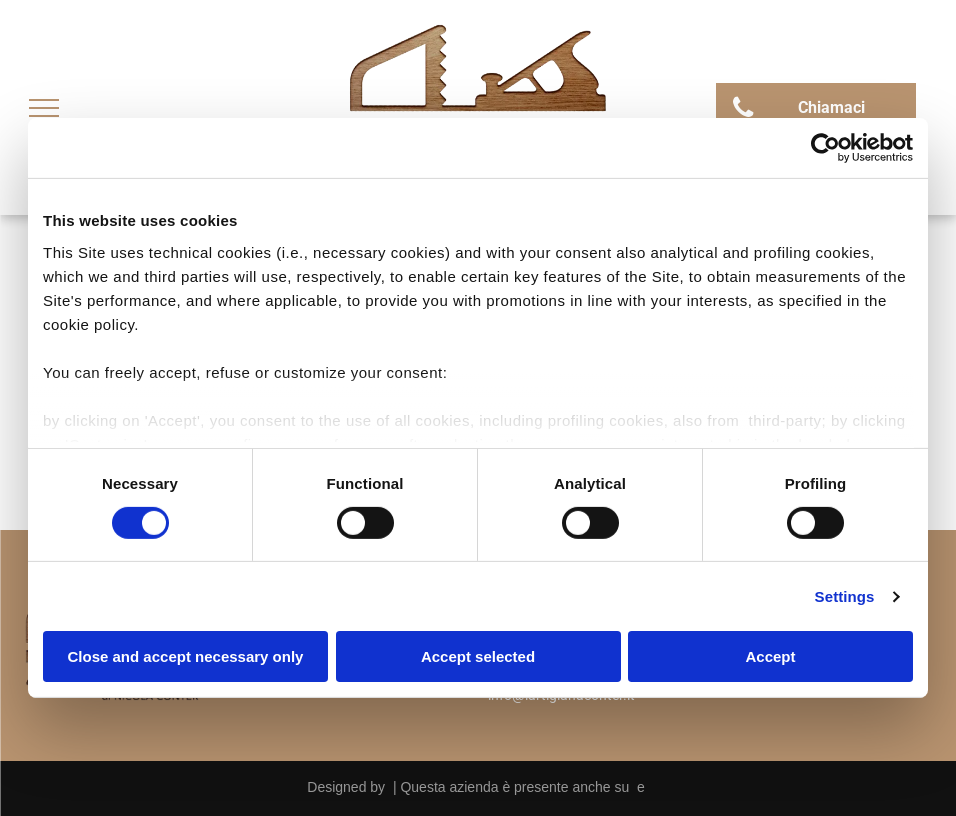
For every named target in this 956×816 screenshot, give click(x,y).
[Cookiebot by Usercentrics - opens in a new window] (825, 148)
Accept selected (478, 656)
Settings (845, 596)
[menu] (44, 108)
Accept (770, 656)
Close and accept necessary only (186, 656)
